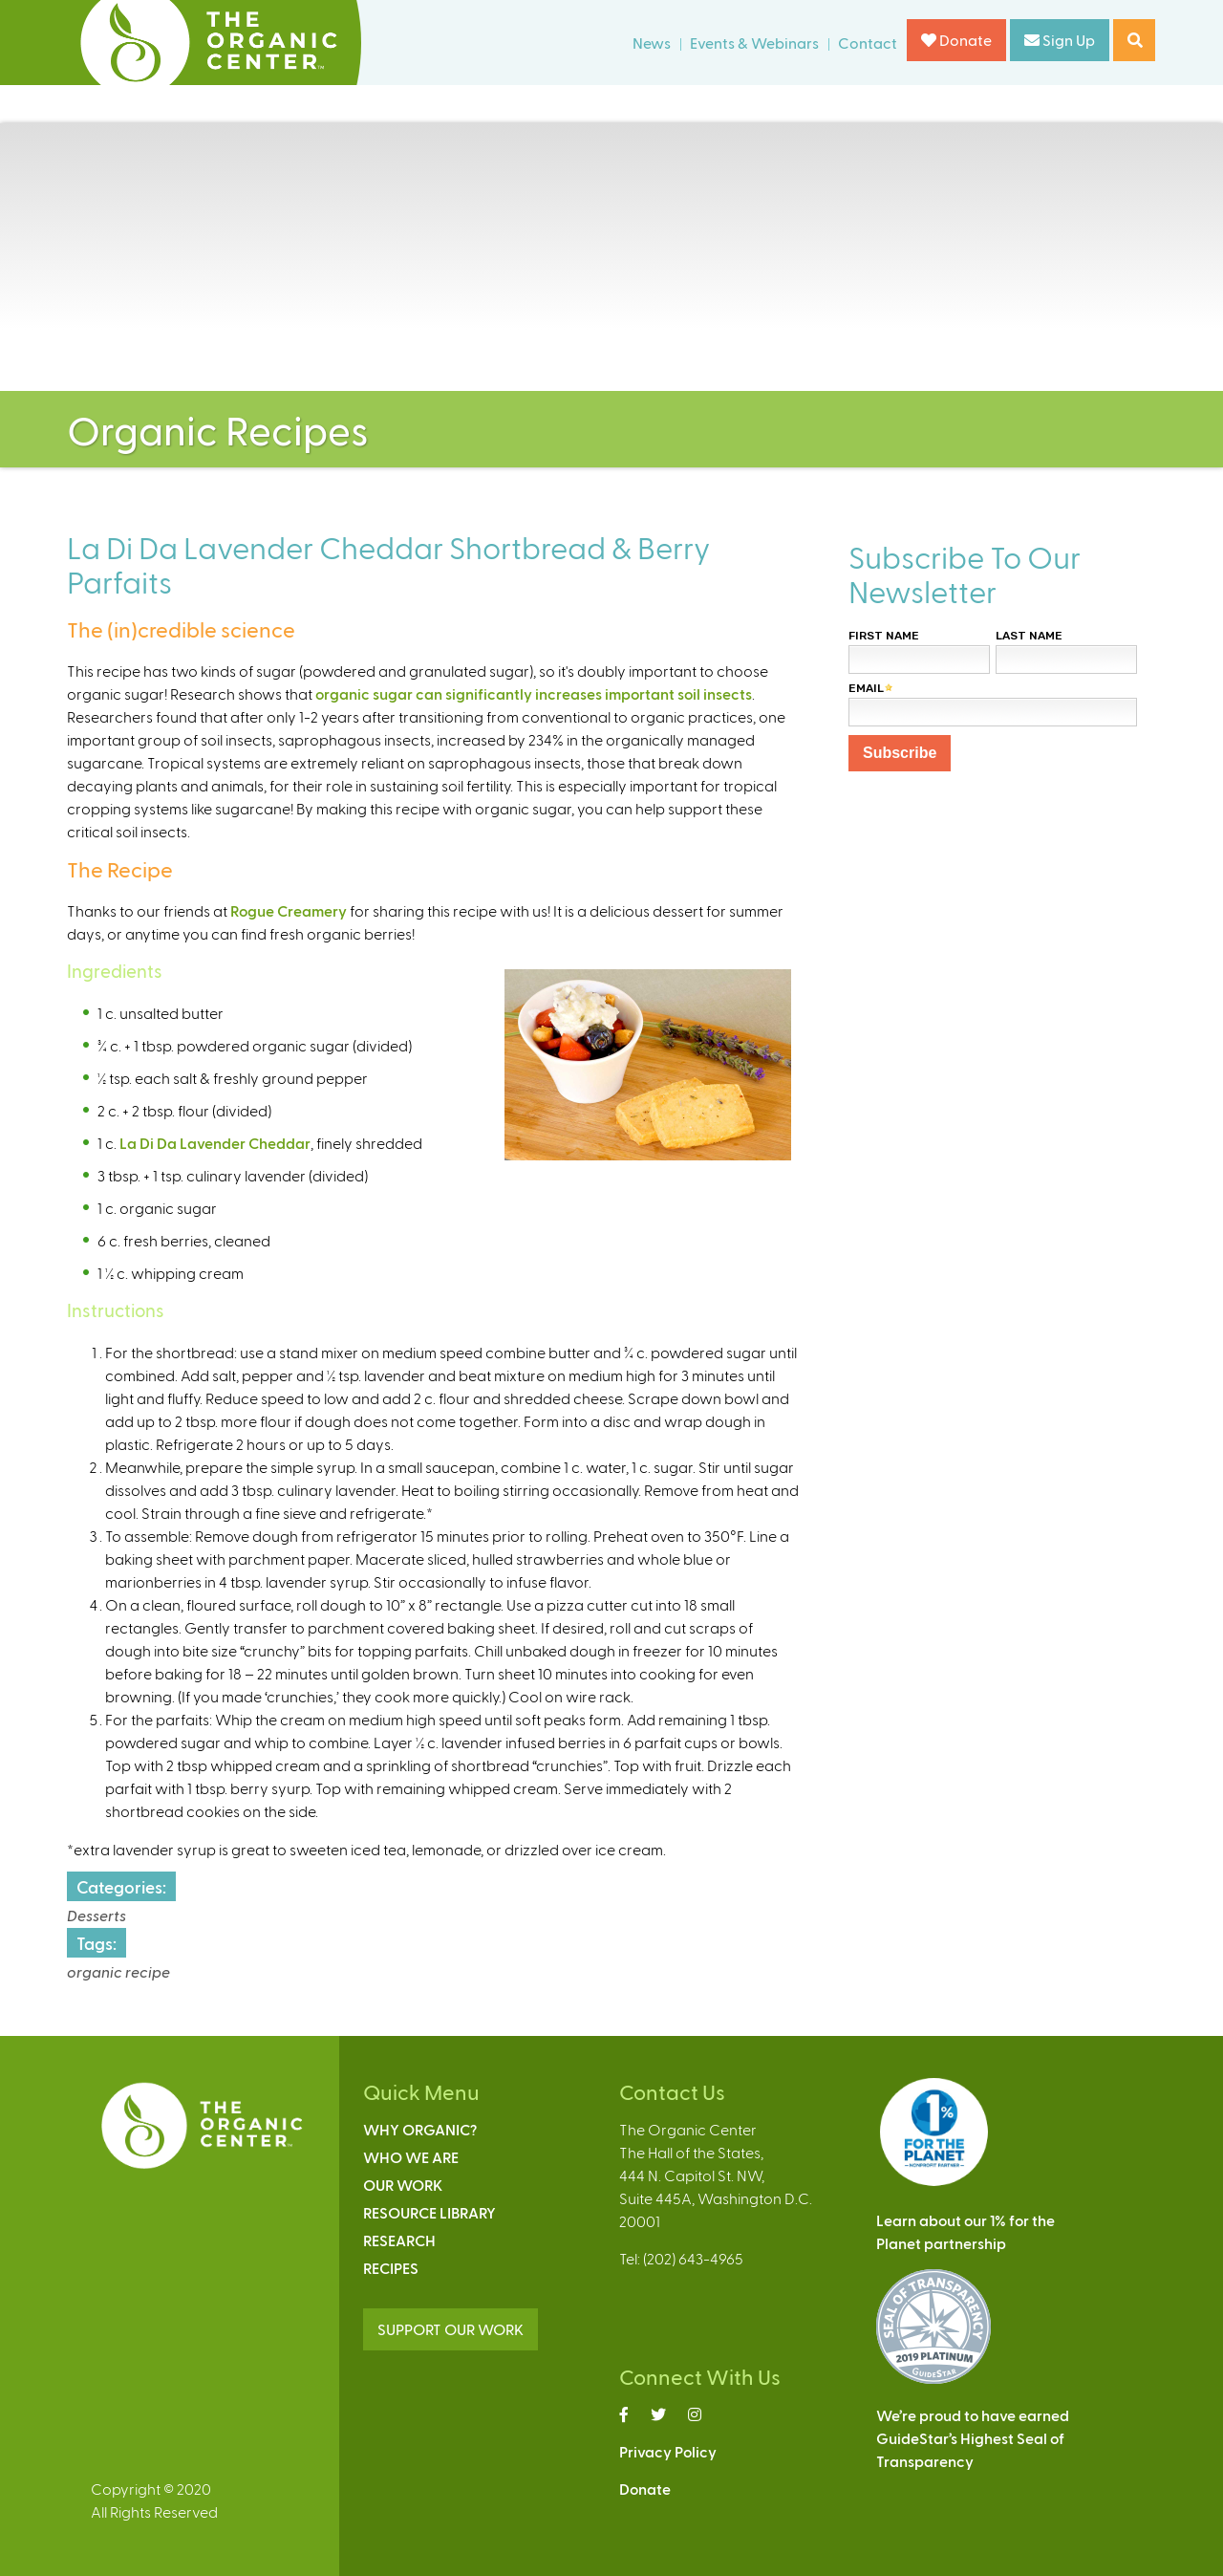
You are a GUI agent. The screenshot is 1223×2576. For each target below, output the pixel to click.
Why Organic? (420, 2129)
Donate (956, 40)
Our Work (402, 2185)
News (652, 42)
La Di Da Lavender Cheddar (215, 1143)
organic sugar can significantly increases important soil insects (533, 693)
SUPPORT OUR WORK (450, 2329)
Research (399, 2240)
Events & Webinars (754, 42)
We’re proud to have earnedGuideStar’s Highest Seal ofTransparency (972, 2438)
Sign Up (1059, 40)
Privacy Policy (668, 2451)
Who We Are (411, 2157)
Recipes (390, 2268)
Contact (867, 42)
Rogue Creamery (288, 910)
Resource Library (429, 2212)
